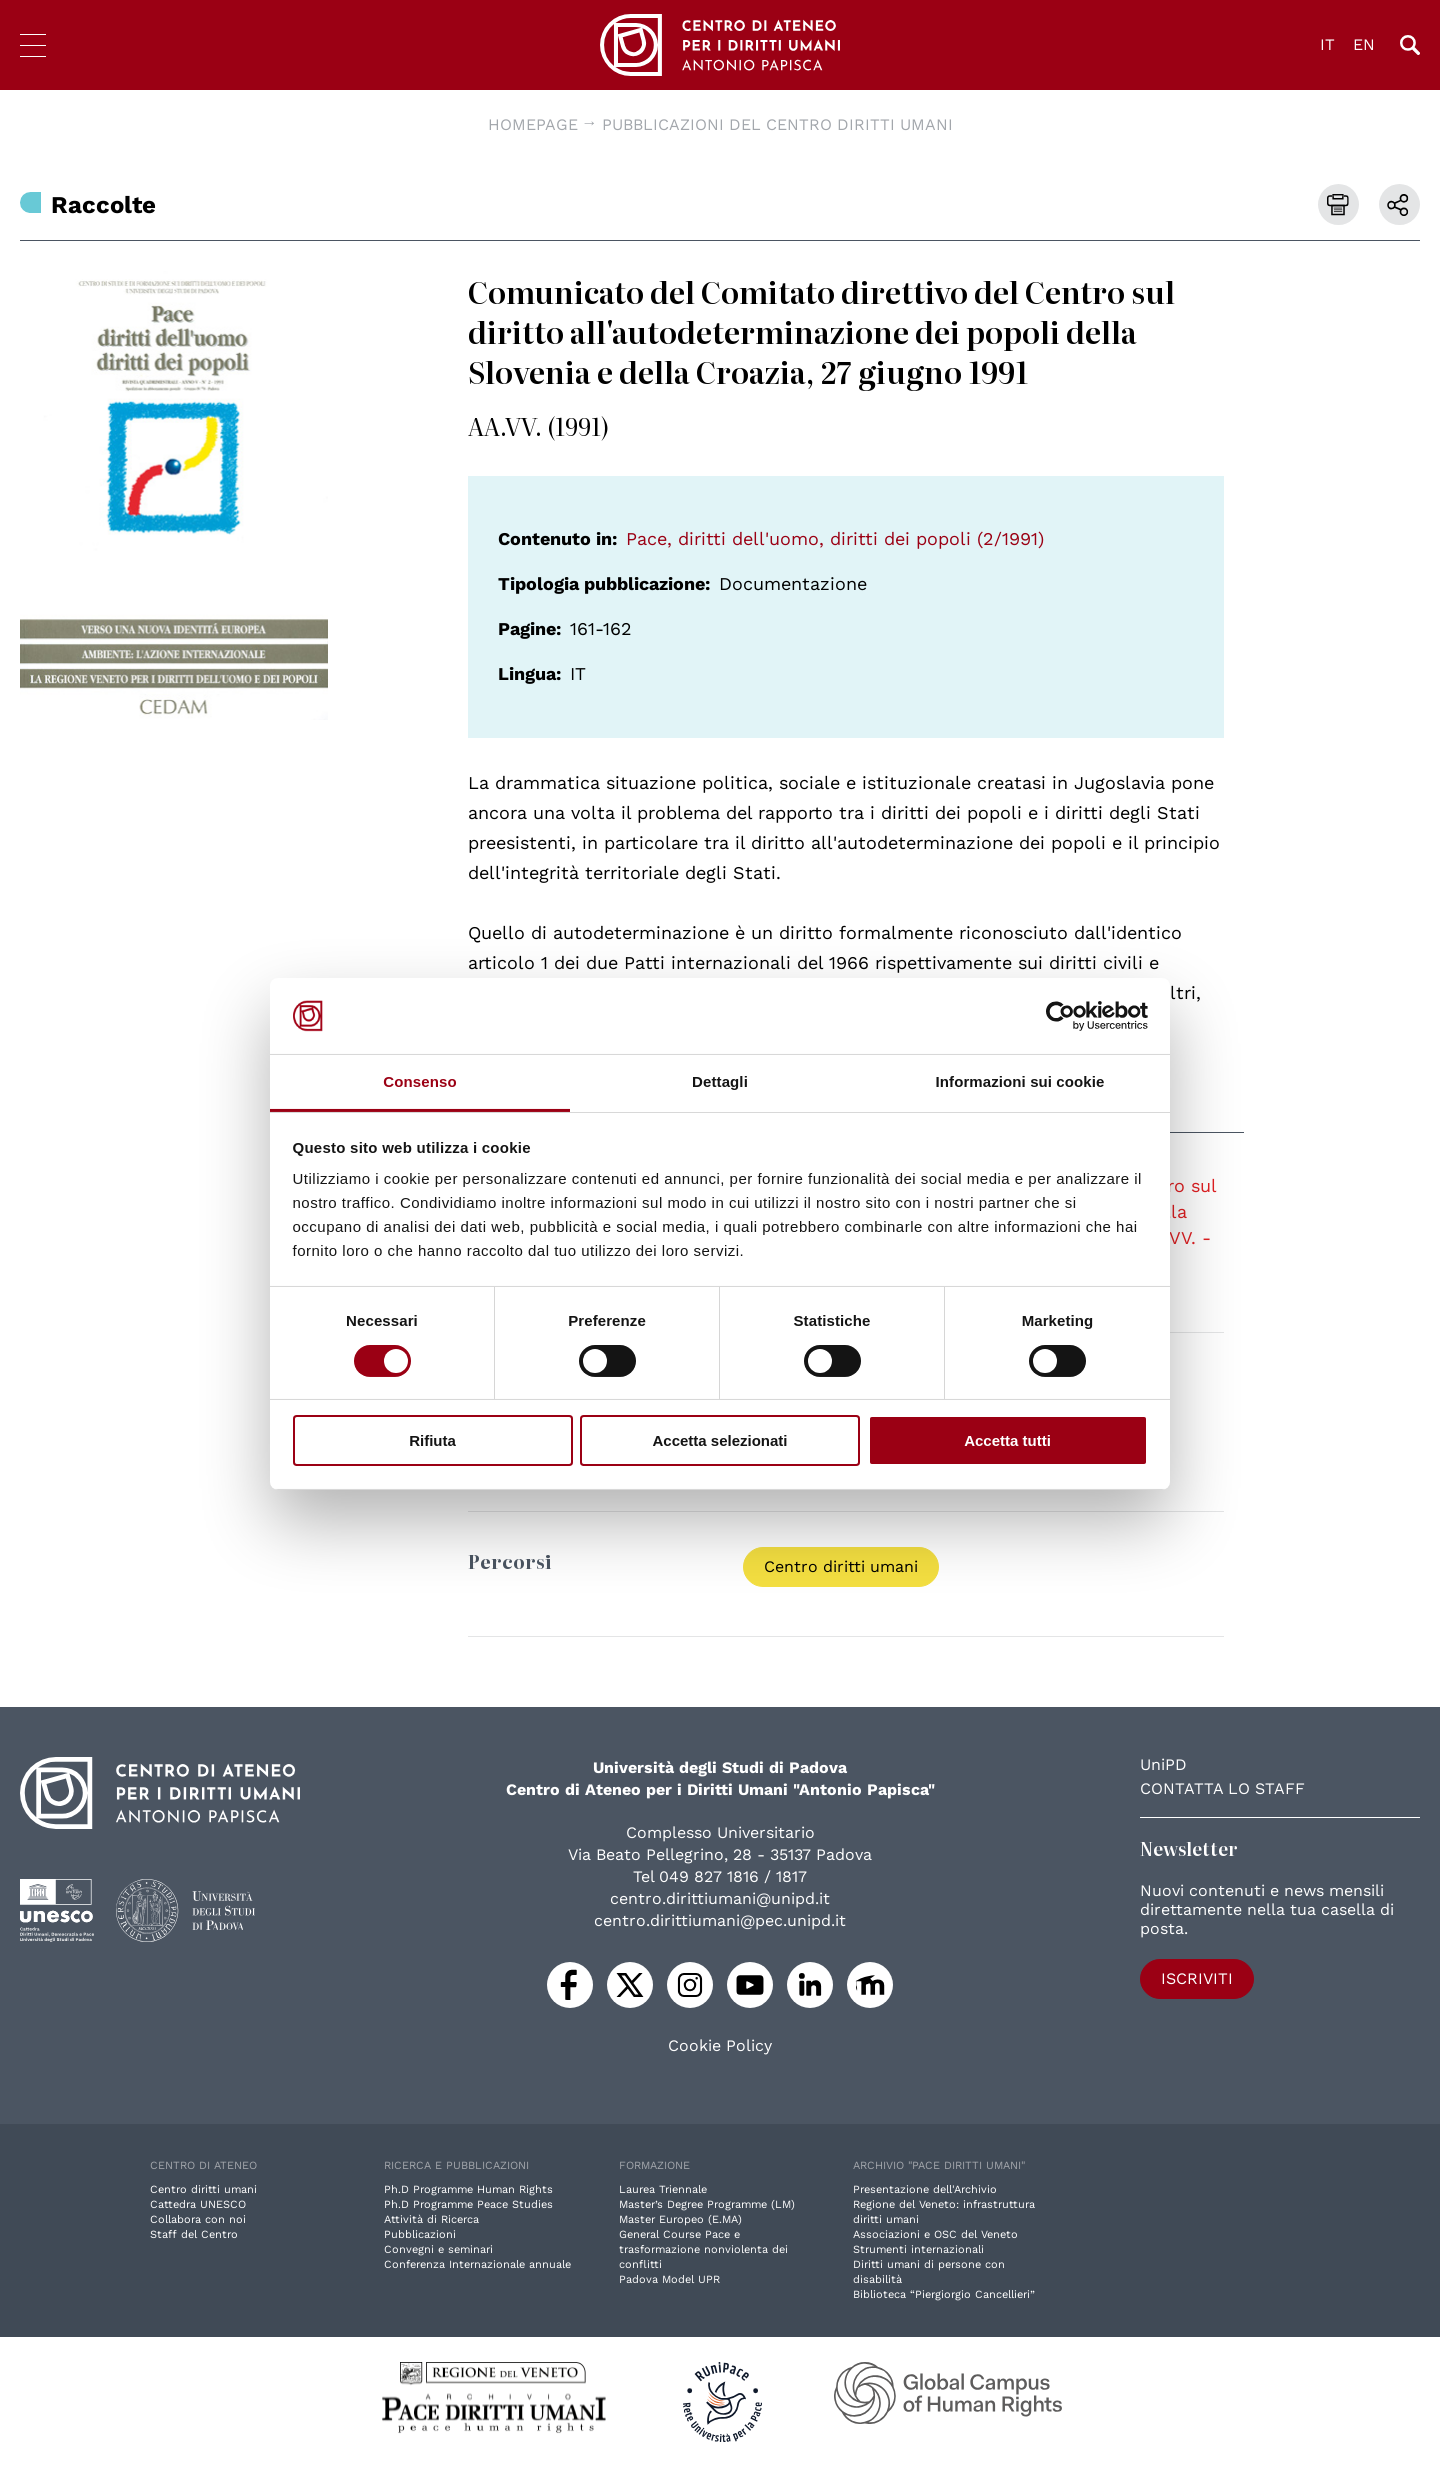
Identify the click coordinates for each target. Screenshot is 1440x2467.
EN (1364, 44)
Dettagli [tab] (720, 1081)
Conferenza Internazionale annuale (477, 2264)
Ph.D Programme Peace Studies (468, 2204)
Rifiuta (432, 1440)
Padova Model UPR (669, 2279)
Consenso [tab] (419, 1081)
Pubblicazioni (420, 2234)
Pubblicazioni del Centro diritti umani (777, 124)
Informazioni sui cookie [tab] (1020, 1081)
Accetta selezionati (719, 1440)
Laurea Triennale (663, 2189)
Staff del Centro (194, 2234)
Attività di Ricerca (431, 2219)
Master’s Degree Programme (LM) (707, 2204)
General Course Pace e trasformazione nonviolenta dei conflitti (703, 2249)
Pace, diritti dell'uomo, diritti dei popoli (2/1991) (835, 538)
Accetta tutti (1007, 1440)
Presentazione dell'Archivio (925, 2189)
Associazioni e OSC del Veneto (935, 2234)
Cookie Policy (720, 2046)
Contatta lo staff (1222, 1788)
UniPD (1163, 1764)
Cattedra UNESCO (198, 2204)
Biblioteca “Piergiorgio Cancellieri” (944, 2294)
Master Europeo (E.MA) (680, 2219)
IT (1327, 44)
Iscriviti (1197, 1978)
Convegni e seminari (438, 2249)
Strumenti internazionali (918, 2249)
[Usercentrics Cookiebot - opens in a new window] (1060, 1016)
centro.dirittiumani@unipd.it (720, 1898)
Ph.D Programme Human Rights (468, 2189)
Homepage (533, 124)
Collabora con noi (198, 2219)
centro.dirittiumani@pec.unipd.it (720, 1920)
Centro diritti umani (841, 1566)
